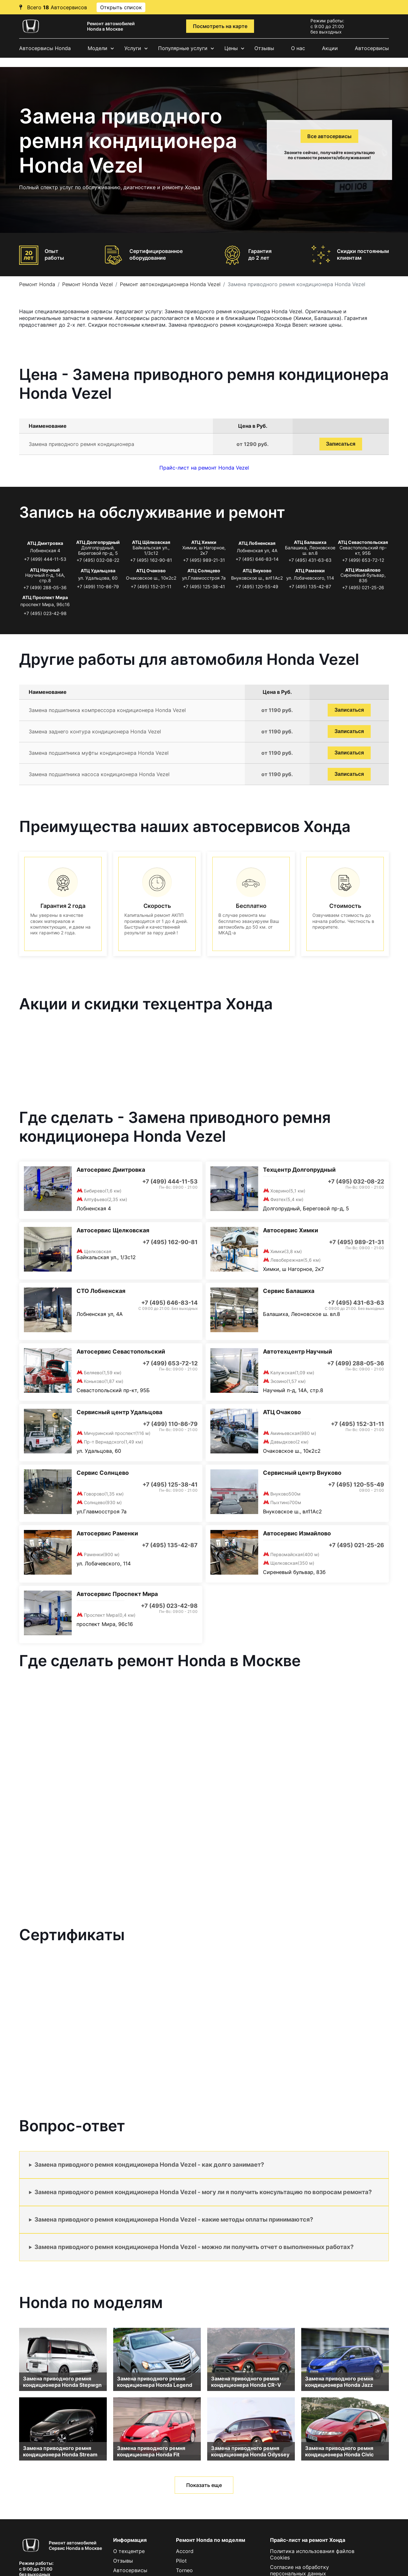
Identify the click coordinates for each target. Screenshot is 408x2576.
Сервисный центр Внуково (302, 1472)
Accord (184, 2551)
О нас (298, 48)
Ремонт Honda (37, 284)
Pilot (181, 2560)
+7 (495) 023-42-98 (45, 613)
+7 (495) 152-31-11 (151, 586)
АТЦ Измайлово (363, 570)
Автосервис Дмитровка (110, 1169)
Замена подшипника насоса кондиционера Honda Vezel (99, 774)
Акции (330, 48)
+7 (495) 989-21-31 (204, 560)
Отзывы (264, 48)
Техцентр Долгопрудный (299, 1169)
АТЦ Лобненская (256, 543)
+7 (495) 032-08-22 (97, 560)
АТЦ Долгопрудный (98, 542)
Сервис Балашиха (288, 1291)
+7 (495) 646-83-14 (257, 559)
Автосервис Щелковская (112, 1230)
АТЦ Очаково (151, 570)
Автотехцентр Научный (297, 1351)
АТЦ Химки (203, 542)
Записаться (340, 444)
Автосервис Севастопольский (120, 1351)
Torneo (184, 2570)
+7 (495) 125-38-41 (204, 586)
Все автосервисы (329, 136)
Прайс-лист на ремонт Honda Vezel (204, 467)
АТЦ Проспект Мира (45, 597)
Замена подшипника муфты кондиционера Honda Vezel (99, 753)
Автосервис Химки (290, 1230)
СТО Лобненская (100, 1291)
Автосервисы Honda (45, 48)
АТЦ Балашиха (310, 542)
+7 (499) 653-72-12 (363, 560)
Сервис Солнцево (102, 1472)
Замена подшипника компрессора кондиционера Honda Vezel (107, 710)
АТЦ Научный (45, 570)
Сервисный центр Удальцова (119, 1412)
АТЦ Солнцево (203, 570)
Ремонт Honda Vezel (87, 284)
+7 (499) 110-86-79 (98, 586)
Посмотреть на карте (220, 26)
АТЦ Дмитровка (45, 543)
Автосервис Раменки (107, 1533)
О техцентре (129, 2551)
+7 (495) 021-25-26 (363, 587)
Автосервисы (372, 48)
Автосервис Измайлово (297, 1533)
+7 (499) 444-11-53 (45, 559)
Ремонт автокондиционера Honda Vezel (170, 284)
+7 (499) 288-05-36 (45, 587)
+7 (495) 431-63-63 (310, 560)
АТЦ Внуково (257, 570)
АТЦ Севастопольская (363, 542)
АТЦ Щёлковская (151, 542)
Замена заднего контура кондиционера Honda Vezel (95, 731)
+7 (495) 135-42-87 (310, 586)
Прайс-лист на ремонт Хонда (307, 2540)
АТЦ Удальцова (98, 570)
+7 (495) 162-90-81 (151, 560)
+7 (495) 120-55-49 (257, 586)
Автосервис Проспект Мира (117, 1594)
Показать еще (204, 2485)
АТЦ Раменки (310, 570)
